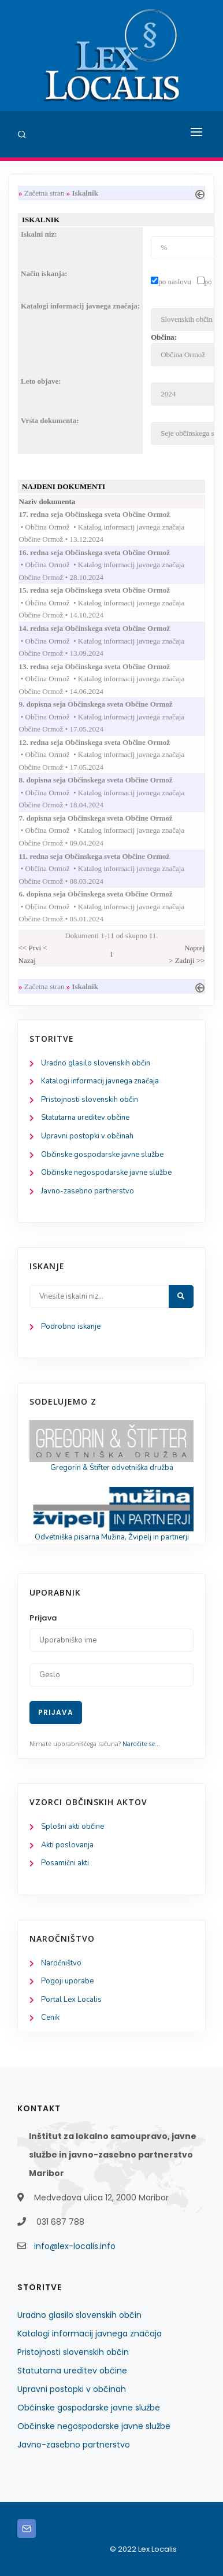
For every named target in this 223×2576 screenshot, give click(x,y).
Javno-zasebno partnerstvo (87, 1191)
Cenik (50, 2017)
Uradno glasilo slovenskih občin (95, 1063)
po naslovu (174, 281)
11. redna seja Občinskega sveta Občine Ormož (105, 856)
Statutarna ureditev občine (85, 1117)
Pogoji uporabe (67, 1981)
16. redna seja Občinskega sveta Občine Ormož (106, 552)
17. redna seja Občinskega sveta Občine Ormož (106, 514)
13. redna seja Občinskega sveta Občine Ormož (106, 666)
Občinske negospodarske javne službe (106, 1172)
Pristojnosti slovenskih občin (89, 1099)
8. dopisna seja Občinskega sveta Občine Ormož (107, 780)
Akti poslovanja (67, 1845)
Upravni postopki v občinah (87, 1136)
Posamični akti (65, 1863)
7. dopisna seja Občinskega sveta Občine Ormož (107, 818)
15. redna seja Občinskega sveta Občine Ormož (106, 590)
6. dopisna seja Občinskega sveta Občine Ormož (107, 894)
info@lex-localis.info (75, 2246)
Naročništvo (61, 1963)
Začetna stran (44, 193)
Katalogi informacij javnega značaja (100, 1081)
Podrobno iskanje (71, 1326)
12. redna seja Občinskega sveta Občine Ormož (106, 742)
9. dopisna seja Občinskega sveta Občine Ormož (107, 704)
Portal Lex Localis (71, 1999)
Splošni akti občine (72, 1826)
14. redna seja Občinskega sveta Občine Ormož (106, 628)
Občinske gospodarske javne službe (102, 1154)
